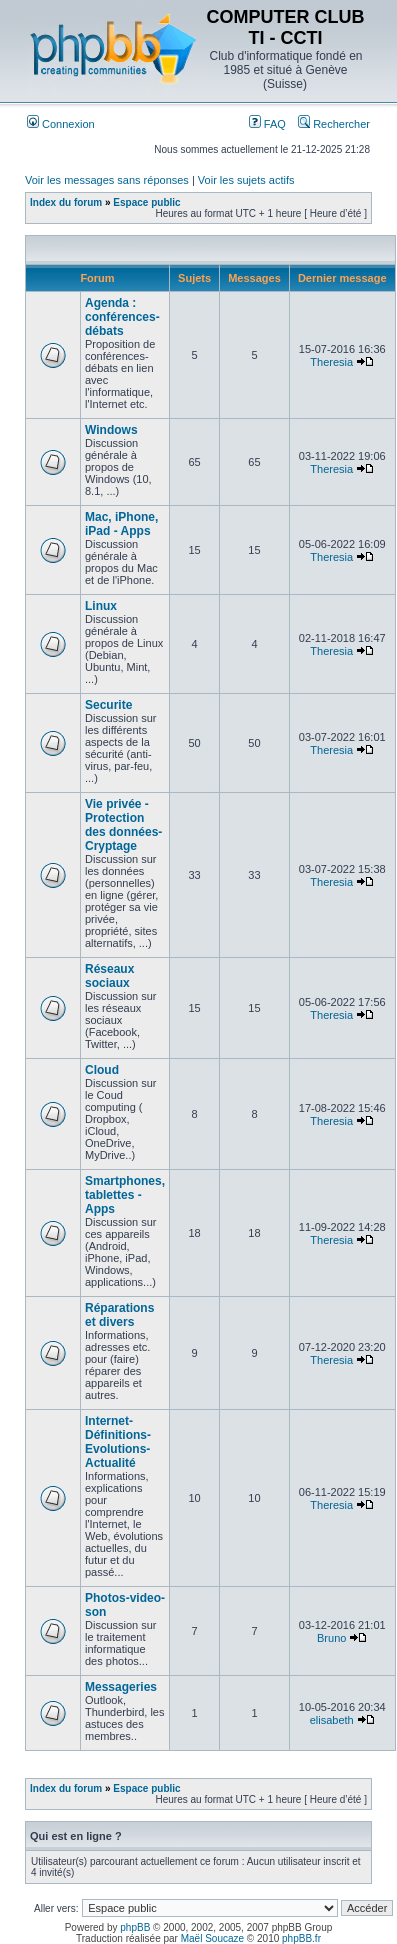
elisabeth (332, 1720)
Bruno (331, 1638)
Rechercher (334, 124)
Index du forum (66, 202)
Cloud (102, 1070)
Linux (101, 606)
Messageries (121, 1687)
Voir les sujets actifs (246, 180)
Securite (108, 705)
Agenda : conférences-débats (122, 317)
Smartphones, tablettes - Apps (125, 1195)
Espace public (146, 202)
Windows (111, 430)
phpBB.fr (301, 1938)
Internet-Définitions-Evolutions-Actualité (118, 1442)
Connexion (61, 124)
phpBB (135, 1927)
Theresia (331, 362)
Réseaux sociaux (109, 976)
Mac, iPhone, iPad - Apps (121, 524)
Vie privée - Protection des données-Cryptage (123, 825)
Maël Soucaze (212, 1938)
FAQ (267, 124)
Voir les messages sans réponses (107, 180)
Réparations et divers (119, 1315)
